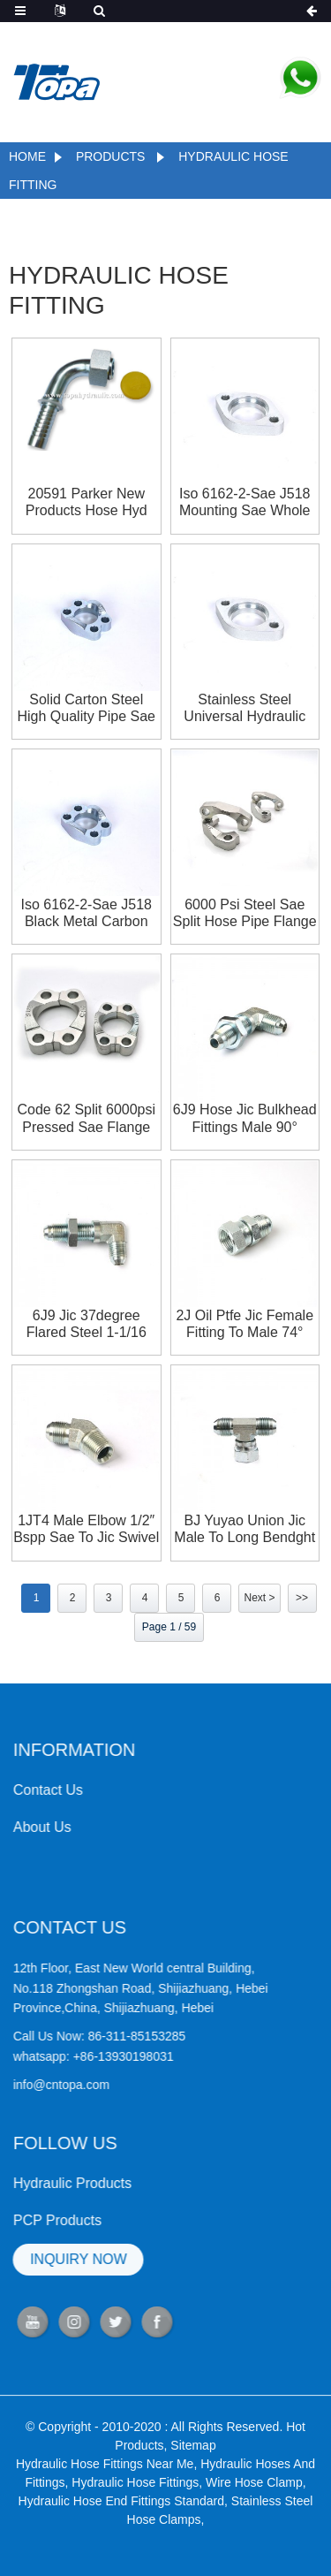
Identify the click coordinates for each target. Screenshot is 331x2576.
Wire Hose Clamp (254, 2521)
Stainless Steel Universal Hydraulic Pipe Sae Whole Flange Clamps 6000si (245, 708)
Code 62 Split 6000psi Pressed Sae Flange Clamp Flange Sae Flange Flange (86, 1118)
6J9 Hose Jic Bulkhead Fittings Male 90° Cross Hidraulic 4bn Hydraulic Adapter (245, 1118)
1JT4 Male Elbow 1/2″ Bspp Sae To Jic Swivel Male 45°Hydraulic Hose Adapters (86, 1529)
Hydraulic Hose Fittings (135, 2521)
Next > (259, 1598)
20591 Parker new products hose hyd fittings (86, 502)
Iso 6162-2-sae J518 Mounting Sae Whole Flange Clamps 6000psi (245, 502)
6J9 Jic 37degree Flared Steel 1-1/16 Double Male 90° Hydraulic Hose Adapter (86, 1324)
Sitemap (192, 2484)
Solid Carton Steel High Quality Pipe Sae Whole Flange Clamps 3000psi (86, 708)
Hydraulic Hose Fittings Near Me (105, 2503)
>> (302, 1598)
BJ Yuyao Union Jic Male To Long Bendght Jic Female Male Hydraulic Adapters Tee (244, 1529)
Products (111, 156)
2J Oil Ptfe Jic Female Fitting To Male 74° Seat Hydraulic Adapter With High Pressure (244, 1324)
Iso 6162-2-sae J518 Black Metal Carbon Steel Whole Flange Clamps (86, 913)
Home (27, 156)
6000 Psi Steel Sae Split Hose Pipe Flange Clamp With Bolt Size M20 (245, 913)
